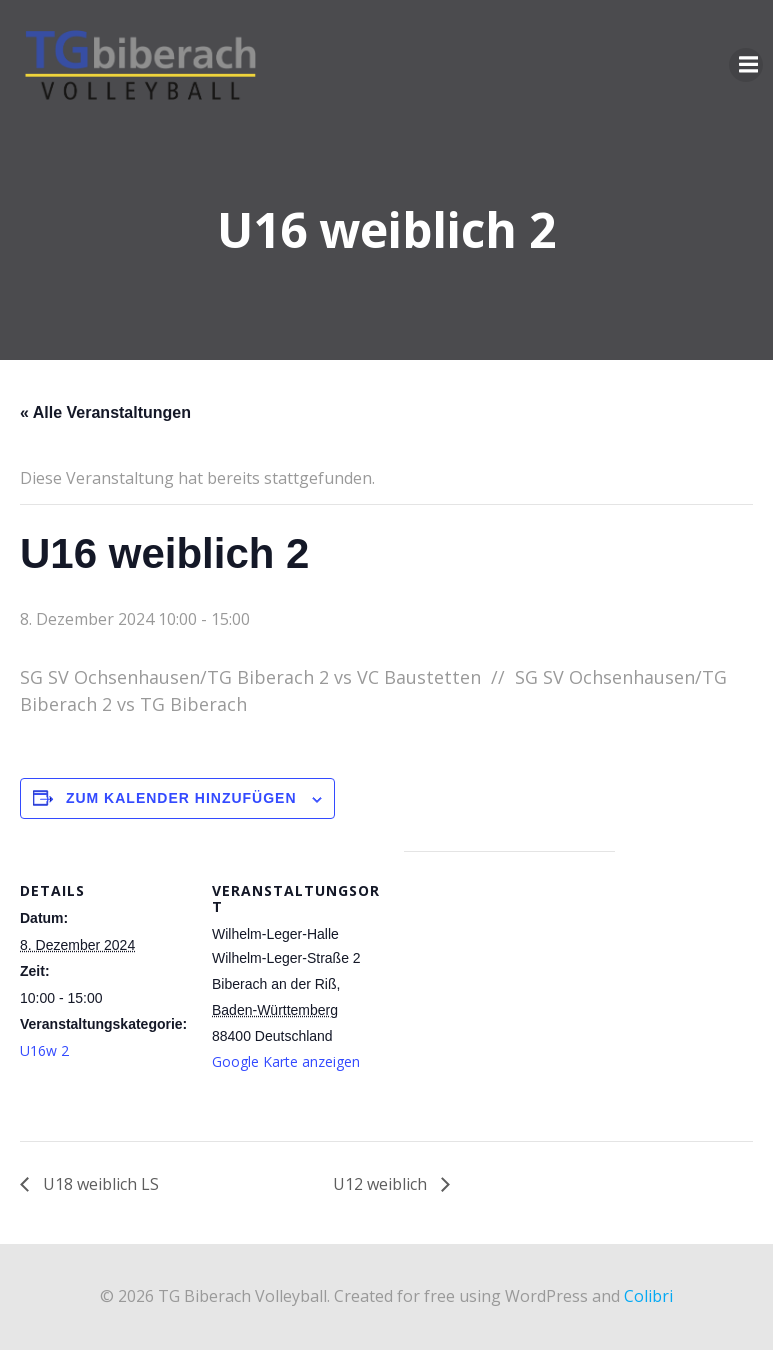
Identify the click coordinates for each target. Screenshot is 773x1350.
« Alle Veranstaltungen (105, 412)
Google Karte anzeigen (286, 1061)
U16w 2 (44, 1050)
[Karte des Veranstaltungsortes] (509, 989)
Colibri (648, 1296)
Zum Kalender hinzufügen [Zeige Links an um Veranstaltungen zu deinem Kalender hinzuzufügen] (181, 798)
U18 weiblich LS (99, 1184)
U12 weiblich (382, 1184)
